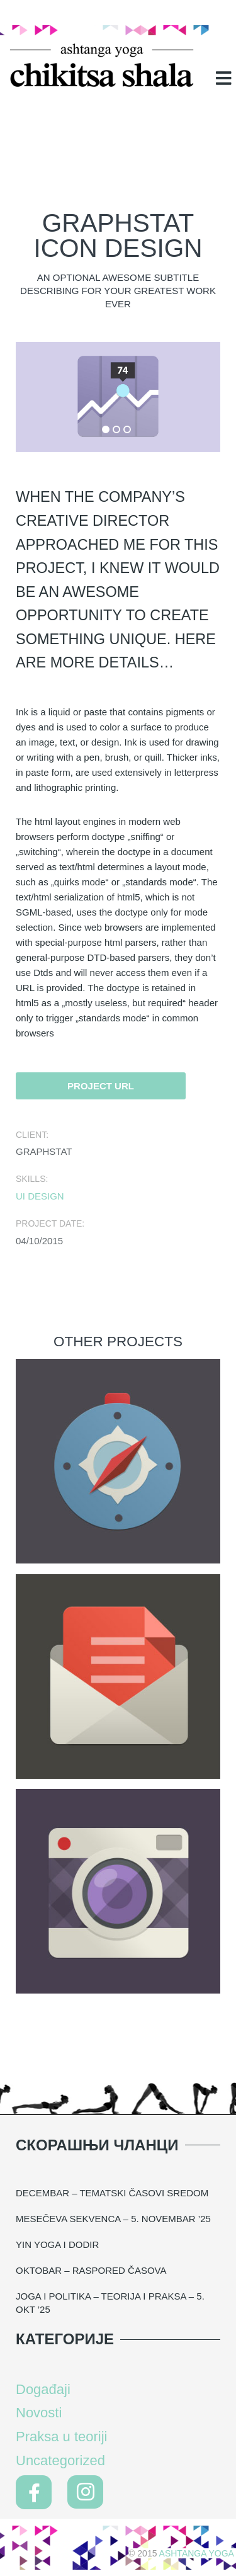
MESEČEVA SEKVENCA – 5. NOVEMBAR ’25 (113, 2218)
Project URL (100, 1086)
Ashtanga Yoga (196, 2553)
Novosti (39, 2412)
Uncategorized (60, 2460)
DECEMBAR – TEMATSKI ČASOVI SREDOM (112, 2192)
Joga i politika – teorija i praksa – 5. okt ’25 (110, 2303)
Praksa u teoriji (62, 2436)
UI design (40, 1196)
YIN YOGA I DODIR (57, 2244)
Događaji (43, 2389)
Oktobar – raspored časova (91, 2270)
